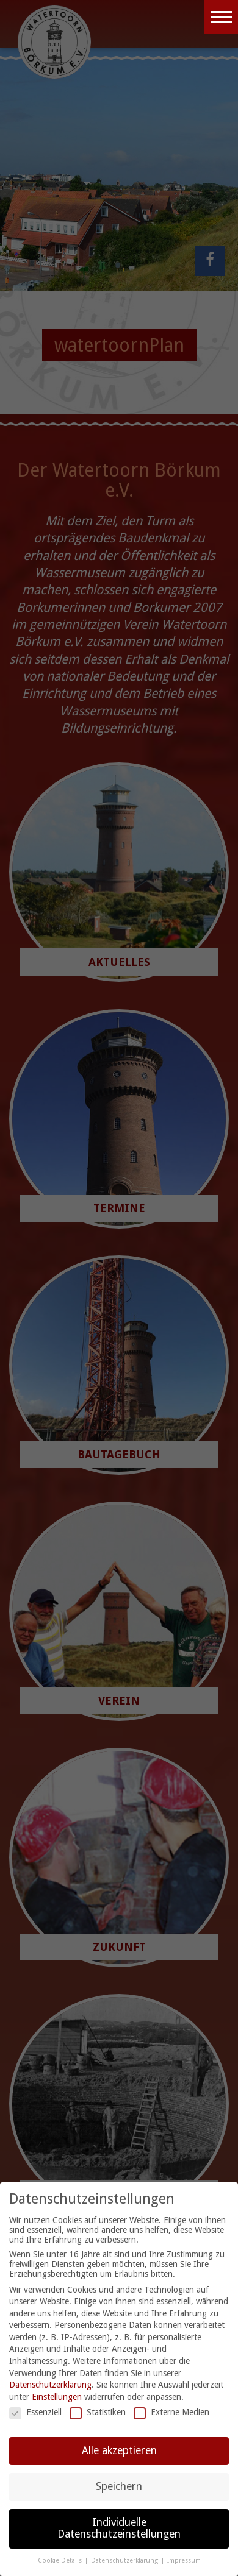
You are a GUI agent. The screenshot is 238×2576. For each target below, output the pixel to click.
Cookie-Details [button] (61, 2560)
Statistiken (98, 2412)
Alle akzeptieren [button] (119, 2450)
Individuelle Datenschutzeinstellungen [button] (119, 2528)
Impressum (184, 2560)
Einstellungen (57, 2397)
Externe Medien (171, 2412)
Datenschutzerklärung (50, 2385)
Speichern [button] (119, 2486)
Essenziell (35, 2412)
